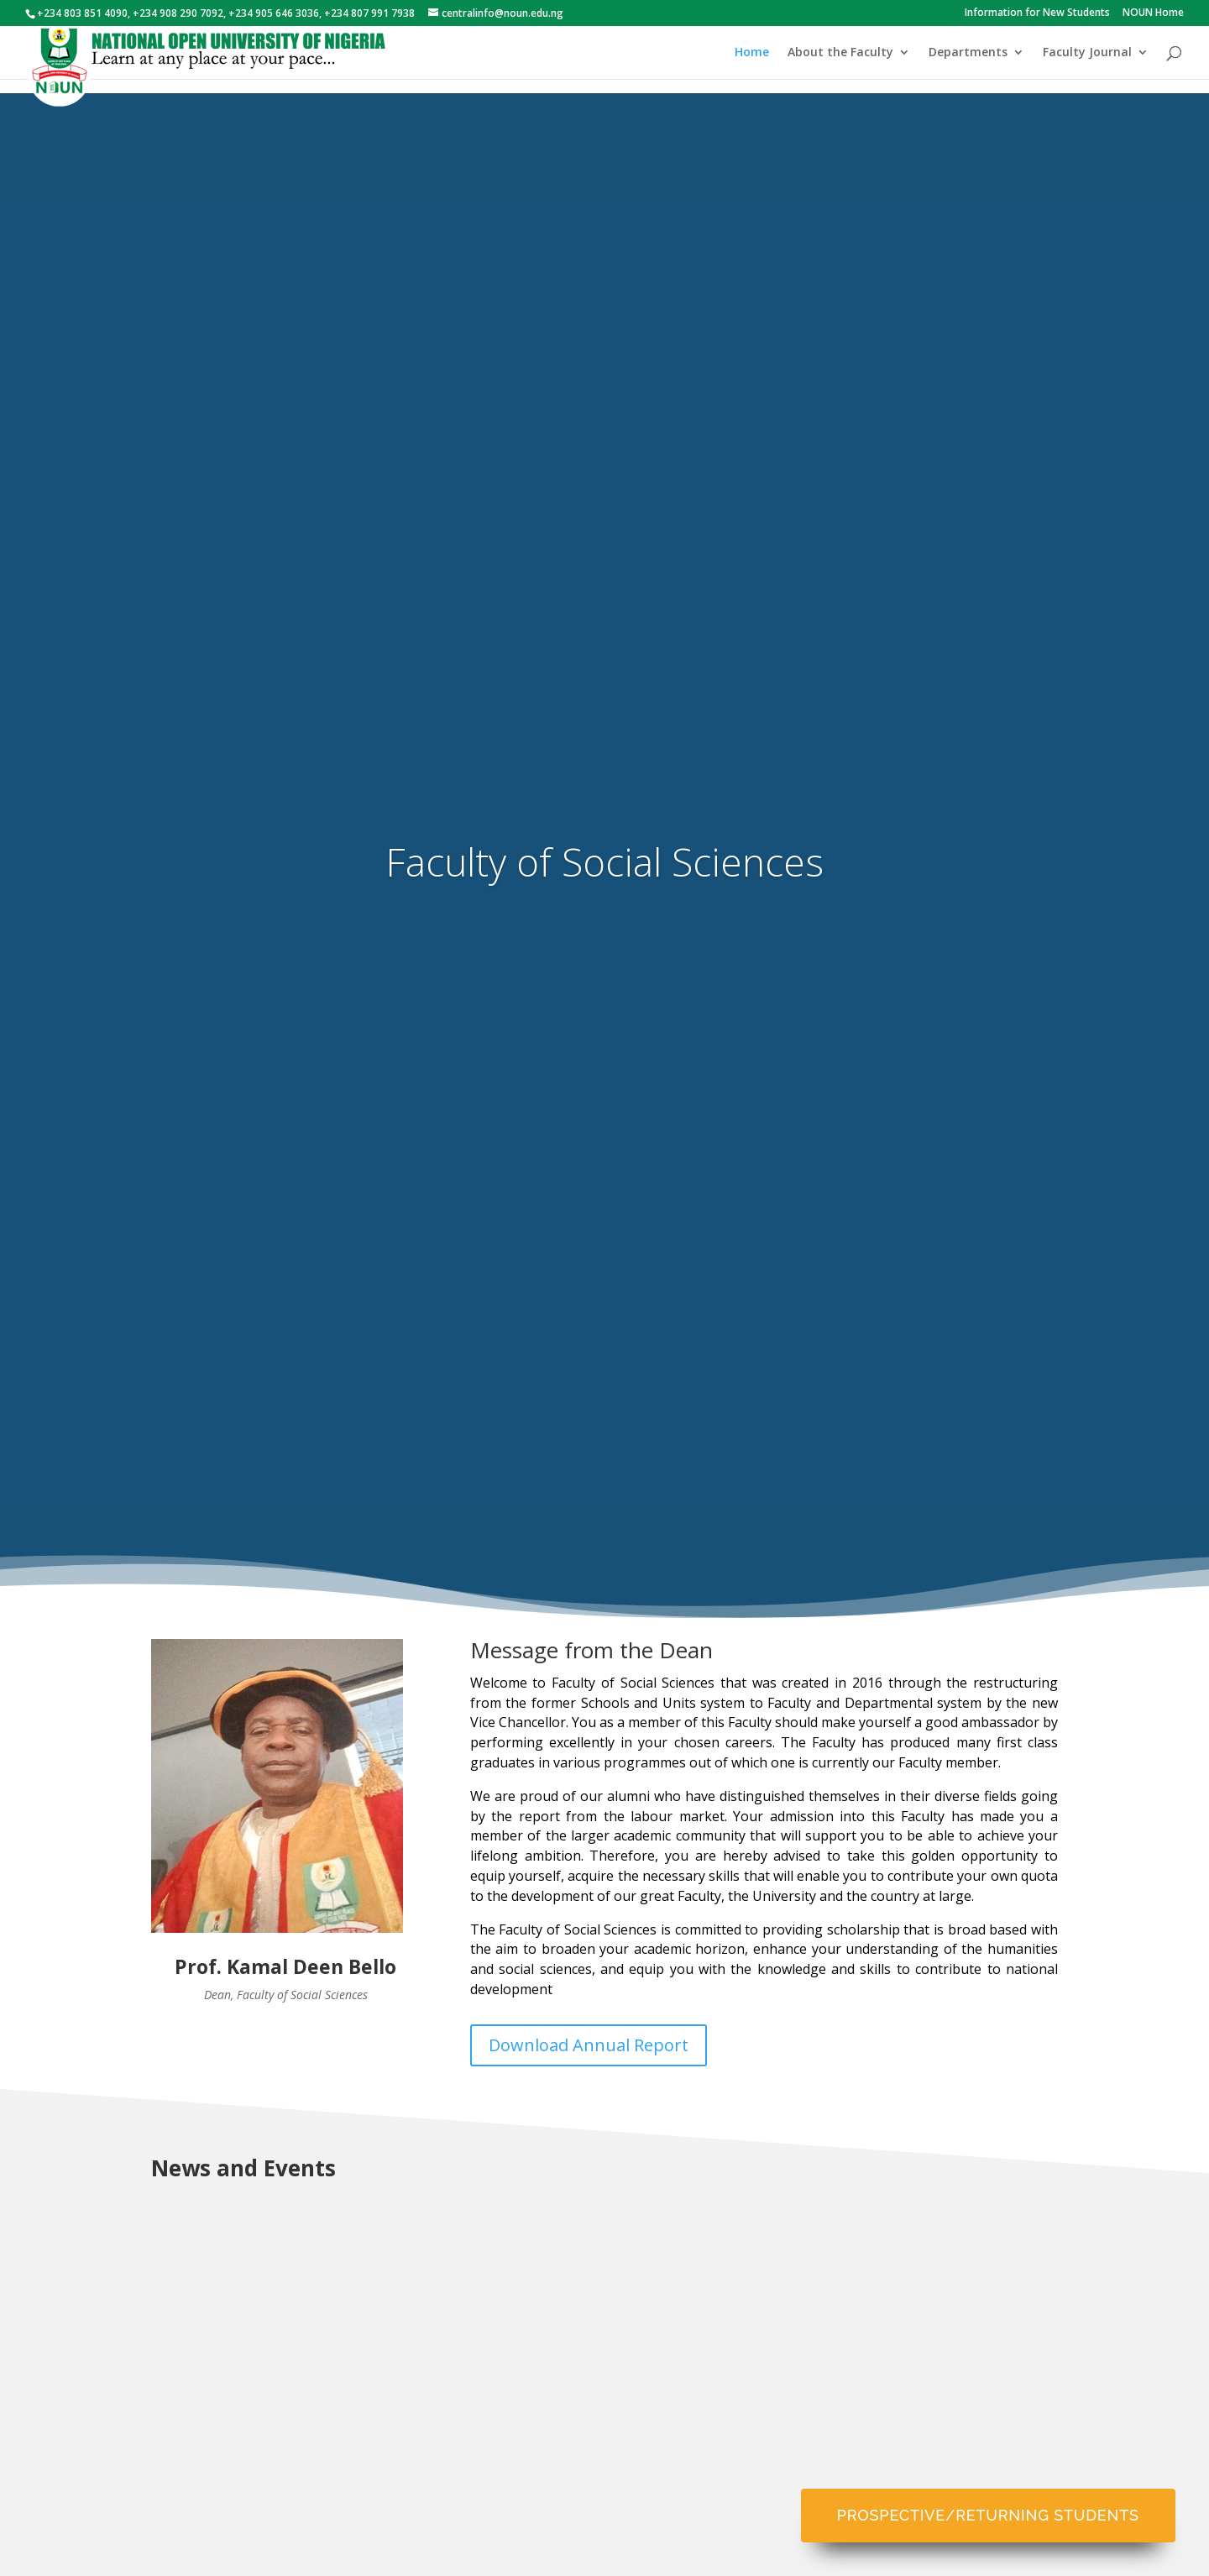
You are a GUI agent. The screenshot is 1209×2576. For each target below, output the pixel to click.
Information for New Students (1037, 13)
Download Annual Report (588, 2045)
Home (752, 53)
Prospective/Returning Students (988, 2515)
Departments (968, 53)
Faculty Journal (1087, 53)
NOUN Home (1153, 13)
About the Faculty (840, 53)
